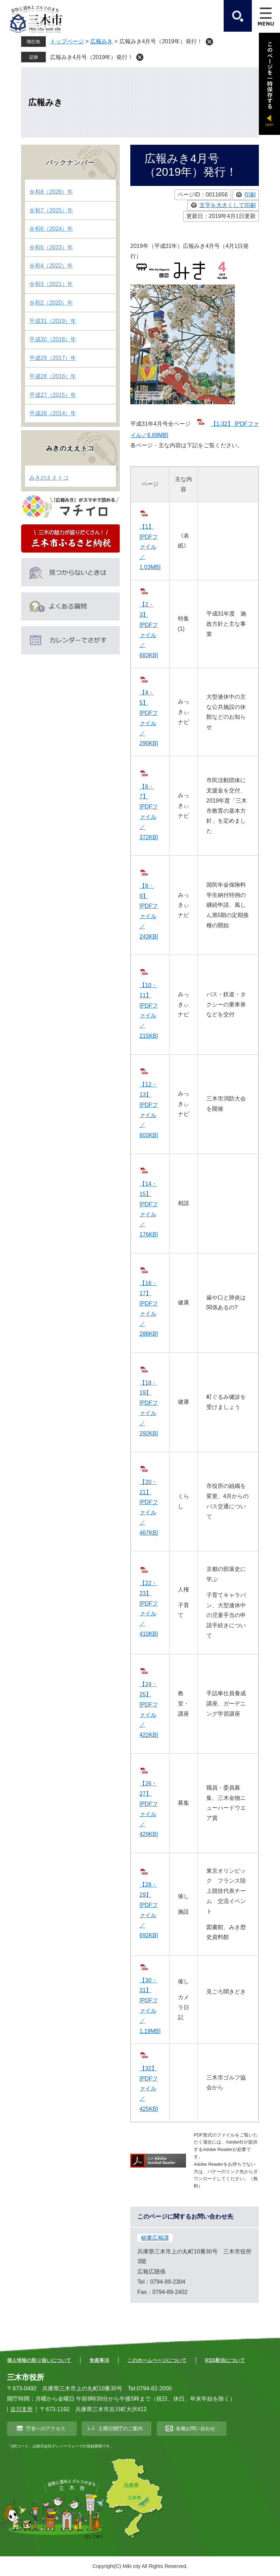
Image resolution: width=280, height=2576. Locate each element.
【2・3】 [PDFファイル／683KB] (148, 629)
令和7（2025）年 (51, 210)
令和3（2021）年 (51, 284)
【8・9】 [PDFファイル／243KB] (148, 911)
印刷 (250, 195)
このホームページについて (157, 2360)
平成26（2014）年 (52, 413)
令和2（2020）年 (51, 303)
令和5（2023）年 (51, 247)
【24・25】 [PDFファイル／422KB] (148, 1709)
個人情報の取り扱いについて (39, 2360)
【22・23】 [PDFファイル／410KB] (148, 1608)
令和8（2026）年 (51, 192)
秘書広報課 (155, 2238)
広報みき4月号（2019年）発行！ (91, 57)
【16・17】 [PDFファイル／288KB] (148, 1308)
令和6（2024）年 (51, 229)
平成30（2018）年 (52, 339)
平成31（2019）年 (52, 321)
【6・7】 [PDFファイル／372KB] (148, 812)
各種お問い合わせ (195, 2428)
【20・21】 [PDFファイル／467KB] (148, 1507)
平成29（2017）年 (52, 358)
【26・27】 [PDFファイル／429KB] (148, 1808)
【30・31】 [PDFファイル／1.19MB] (150, 2005)
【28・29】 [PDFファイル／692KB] (148, 1910)
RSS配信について (225, 2360)
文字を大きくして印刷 (227, 205)
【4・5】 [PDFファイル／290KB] (148, 718)
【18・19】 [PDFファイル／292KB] (148, 1408)
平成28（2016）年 (52, 376)
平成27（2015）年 (52, 395)
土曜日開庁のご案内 (120, 2428)
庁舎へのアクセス (46, 2428)
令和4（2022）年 (51, 266)
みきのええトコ (70, 448)
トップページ (67, 41)
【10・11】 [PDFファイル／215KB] (148, 1010)
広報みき (101, 41)
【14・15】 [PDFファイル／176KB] (148, 1209)
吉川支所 (21, 2409)
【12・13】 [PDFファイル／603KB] (148, 1109)
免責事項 (99, 2360)
